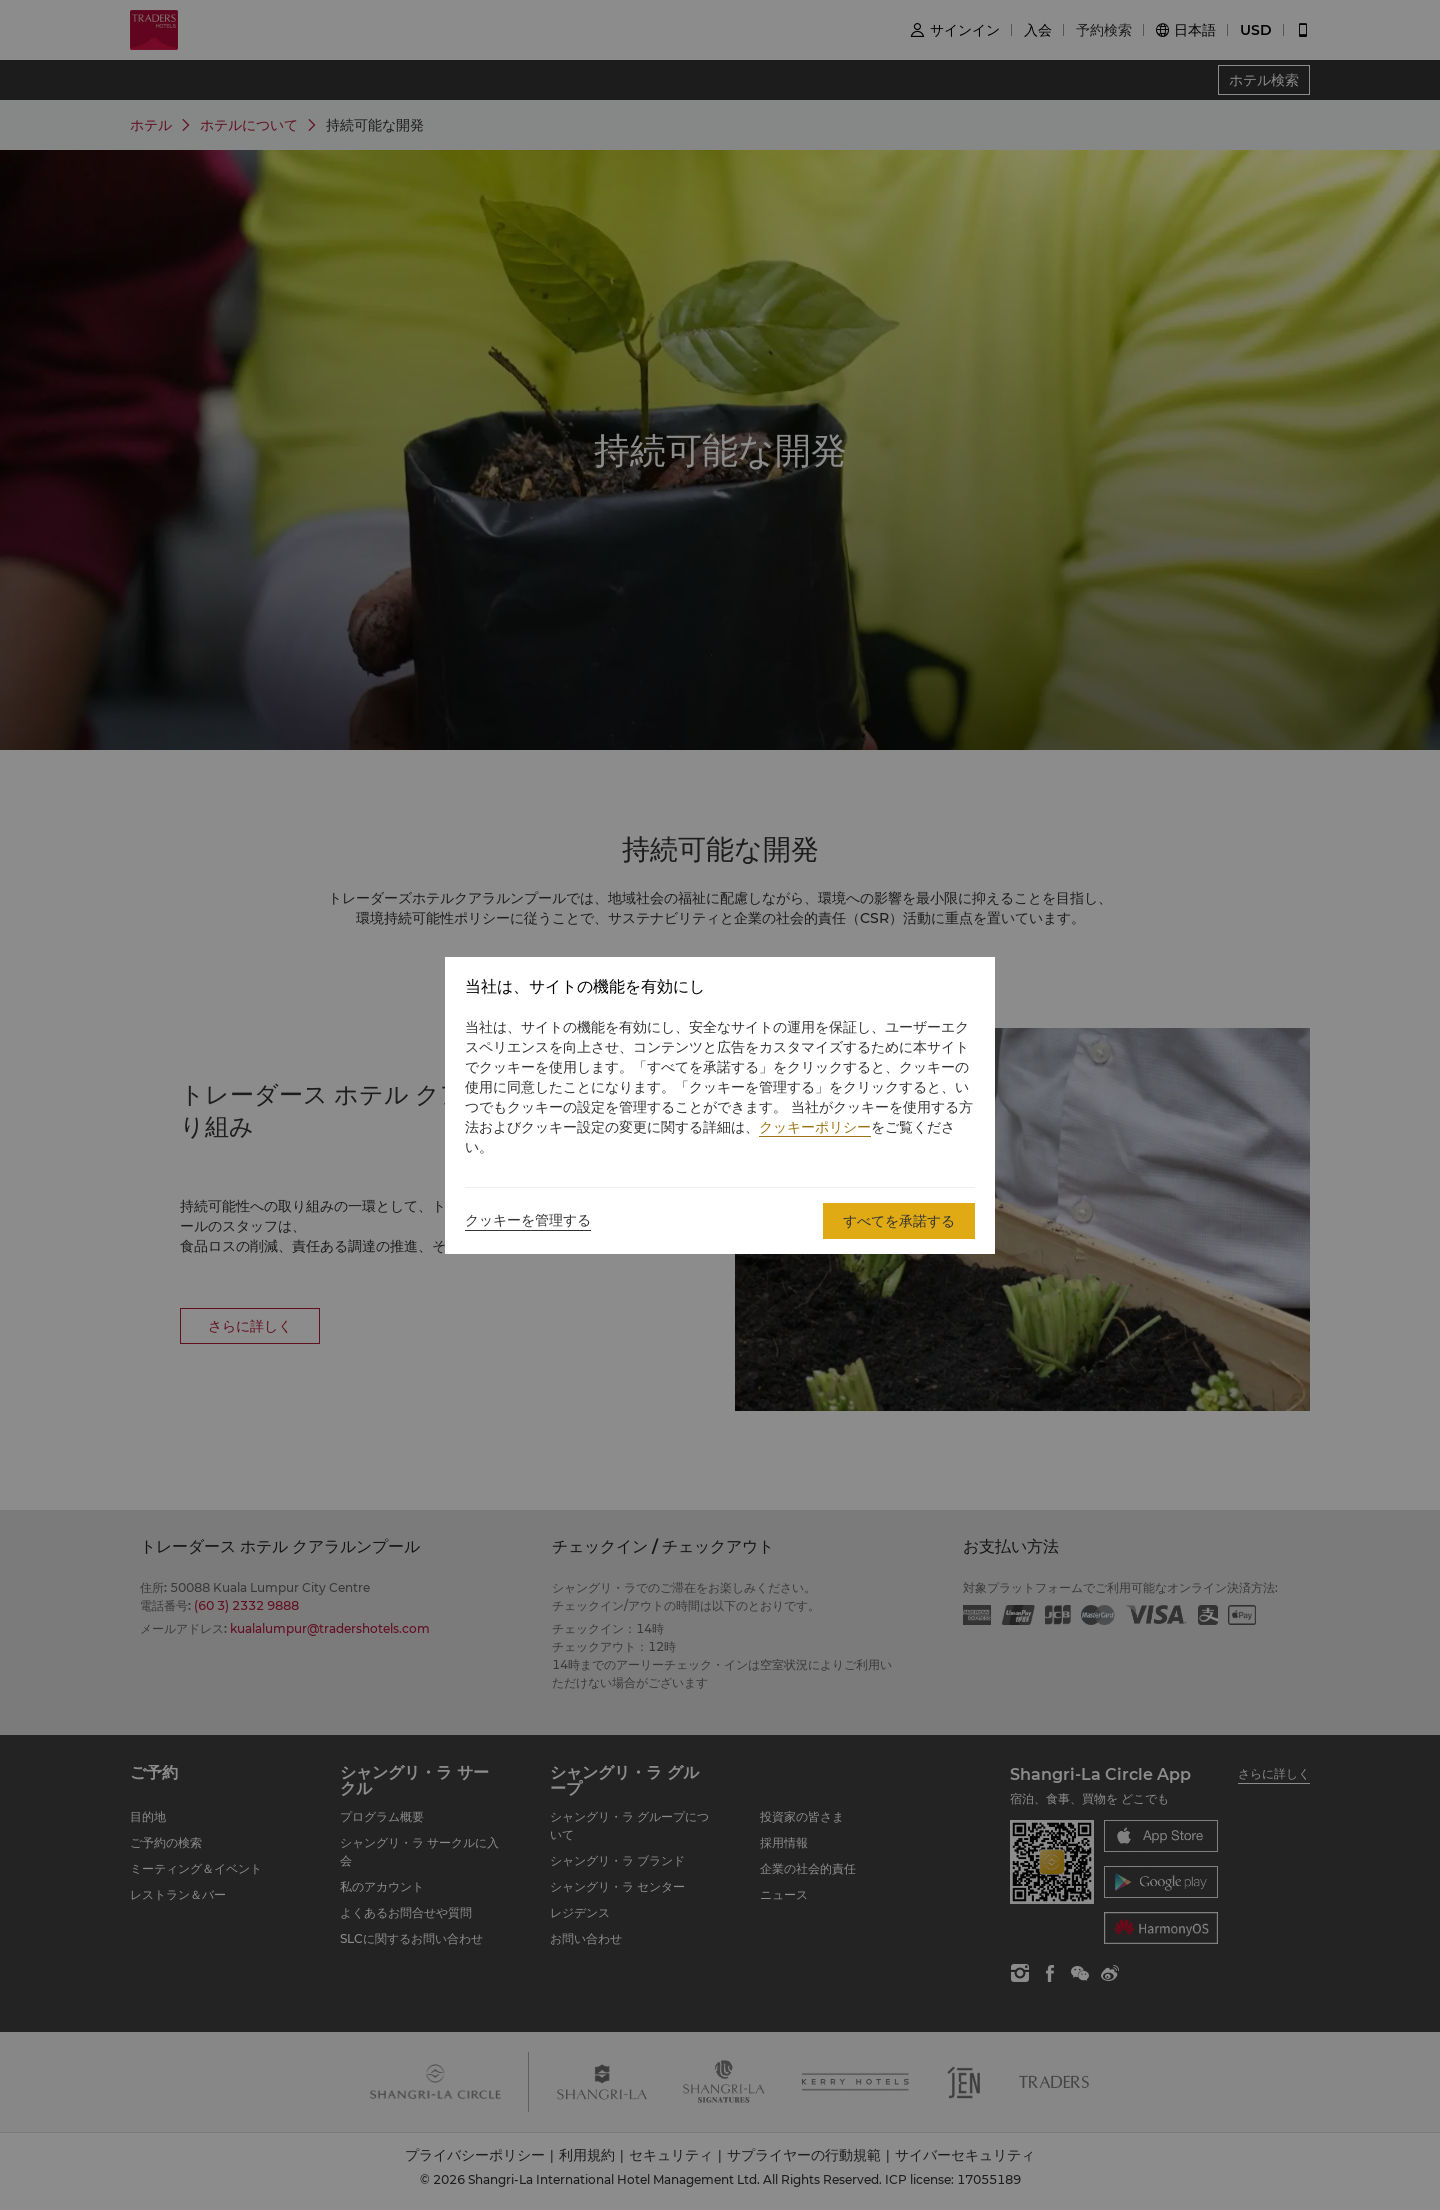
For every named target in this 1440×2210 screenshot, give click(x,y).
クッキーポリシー (815, 1127)
